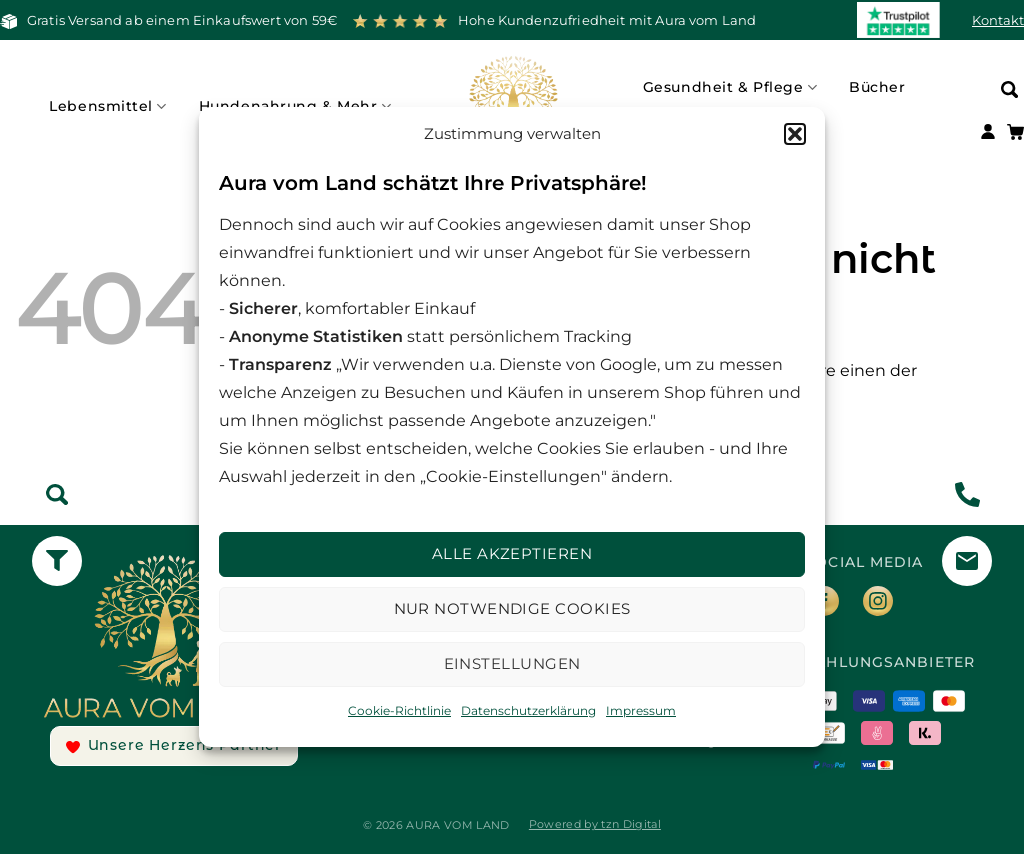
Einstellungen (512, 663)
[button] (795, 134)
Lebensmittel (107, 106)
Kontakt (998, 20)
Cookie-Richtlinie (399, 710)
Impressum (641, 710)
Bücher (877, 87)
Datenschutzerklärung (528, 710)
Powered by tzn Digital (595, 824)
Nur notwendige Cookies (512, 608)
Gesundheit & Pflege (730, 87)
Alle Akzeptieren (512, 553)
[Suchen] (1009, 88)
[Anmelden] (988, 134)
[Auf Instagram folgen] (886, 604)
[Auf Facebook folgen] (832, 604)
